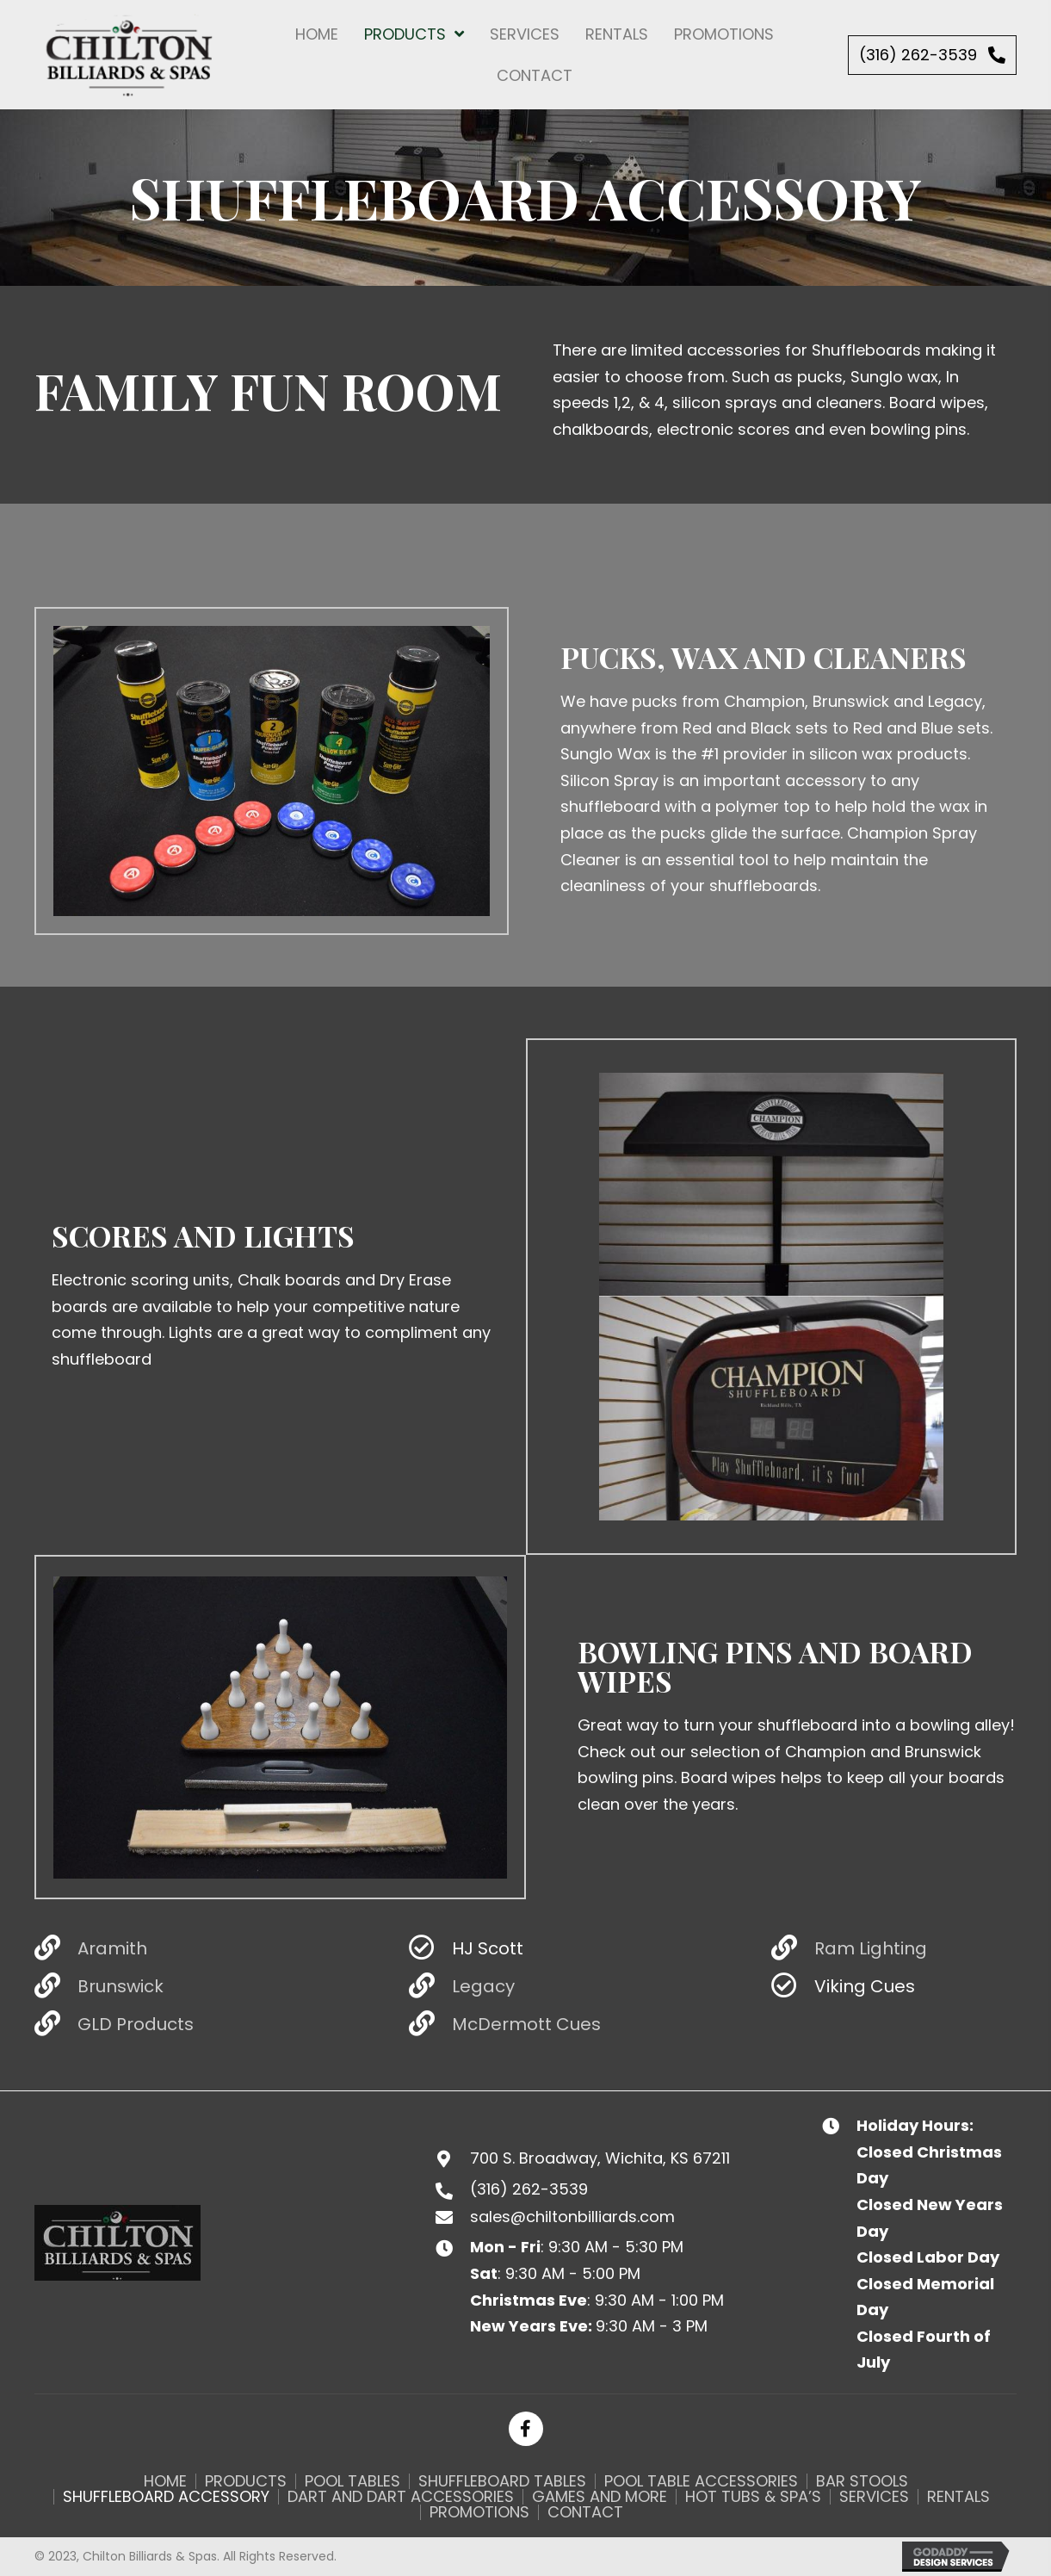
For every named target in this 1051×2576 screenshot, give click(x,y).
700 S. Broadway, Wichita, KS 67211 (600, 2158)
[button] (932, 54)
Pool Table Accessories (701, 2481)
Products (246, 2481)
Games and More (599, 2497)
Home (165, 2481)
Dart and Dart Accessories (400, 2497)
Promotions (479, 2512)
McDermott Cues (526, 2024)
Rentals (958, 2497)
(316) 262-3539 (529, 2189)
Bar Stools (862, 2481)
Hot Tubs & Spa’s (753, 2497)
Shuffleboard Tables (502, 2481)
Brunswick (120, 1986)
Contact (585, 2512)
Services (874, 2497)
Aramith (112, 1948)
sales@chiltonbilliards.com (572, 2216)
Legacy (483, 1986)
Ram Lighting (870, 1948)
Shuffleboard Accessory (166, 2497)
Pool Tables (352, 2481)
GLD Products (135, 2024)
